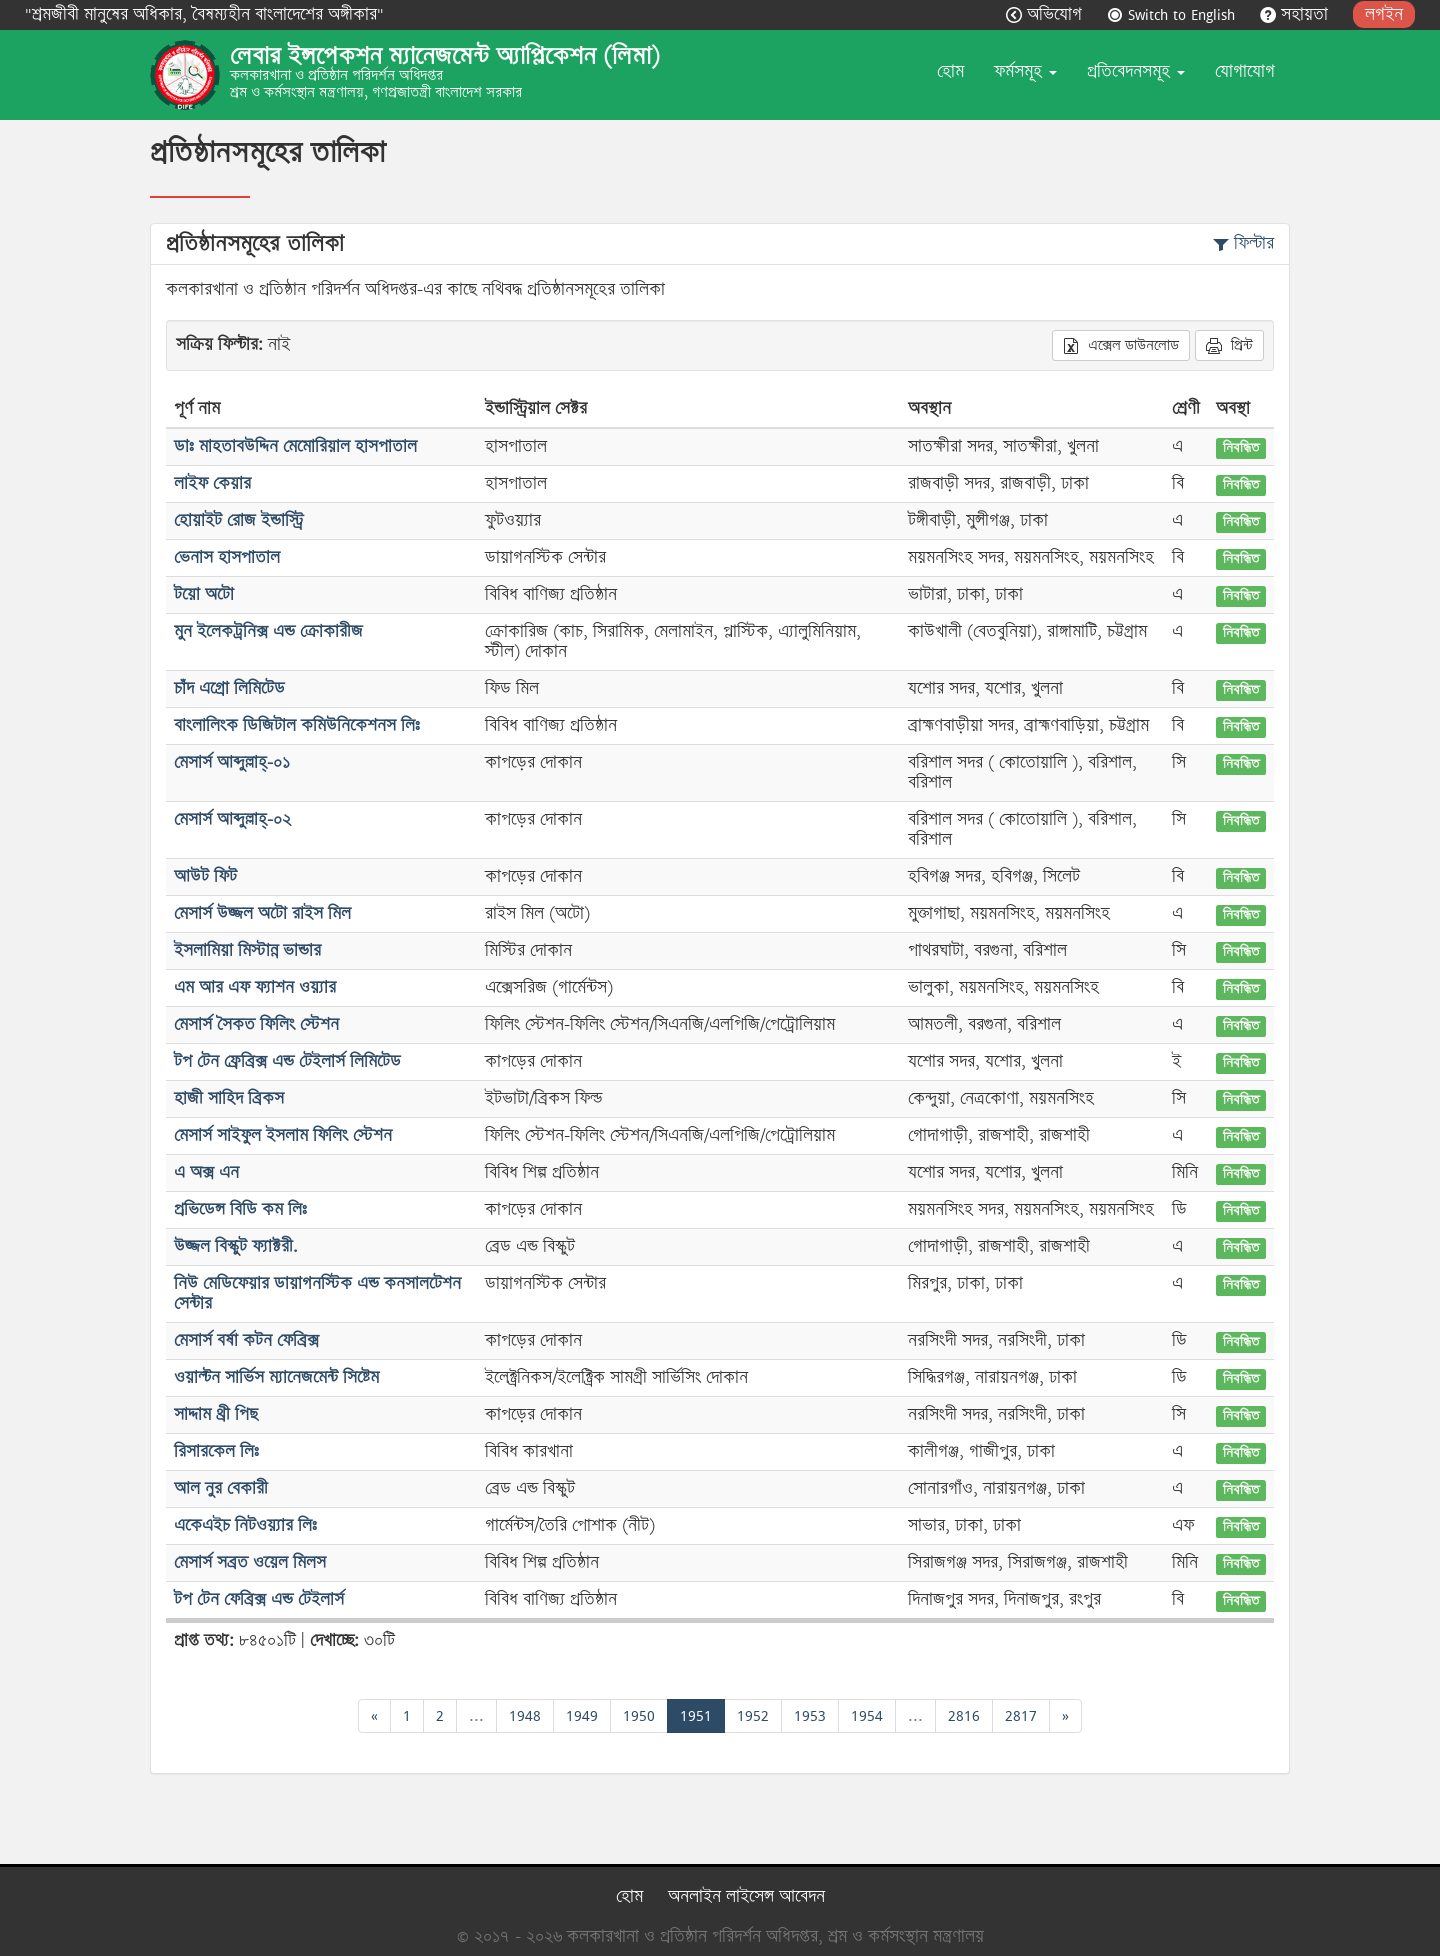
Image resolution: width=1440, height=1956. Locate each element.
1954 (867, 1715)
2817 (1021, 1715)
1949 (582, 1715)
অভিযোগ (1046, 14)
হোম (950, 71)
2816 (964, 1715)
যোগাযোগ (1245, 71)
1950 (639, 1715)
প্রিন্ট (1229, 345)
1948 (525, 1715)
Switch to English (1173, 14)
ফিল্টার (1243, 243)
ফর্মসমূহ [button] (1025, 71)
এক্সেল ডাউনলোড (1121, 345)
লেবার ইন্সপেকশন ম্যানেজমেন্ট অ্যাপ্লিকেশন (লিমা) (445, 56)
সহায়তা (1296, 14)
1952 (753, 1715)
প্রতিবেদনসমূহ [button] (1136, 71)
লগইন (1384, 14)
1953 (810, 1715)
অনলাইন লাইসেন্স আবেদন (746, 1896)
